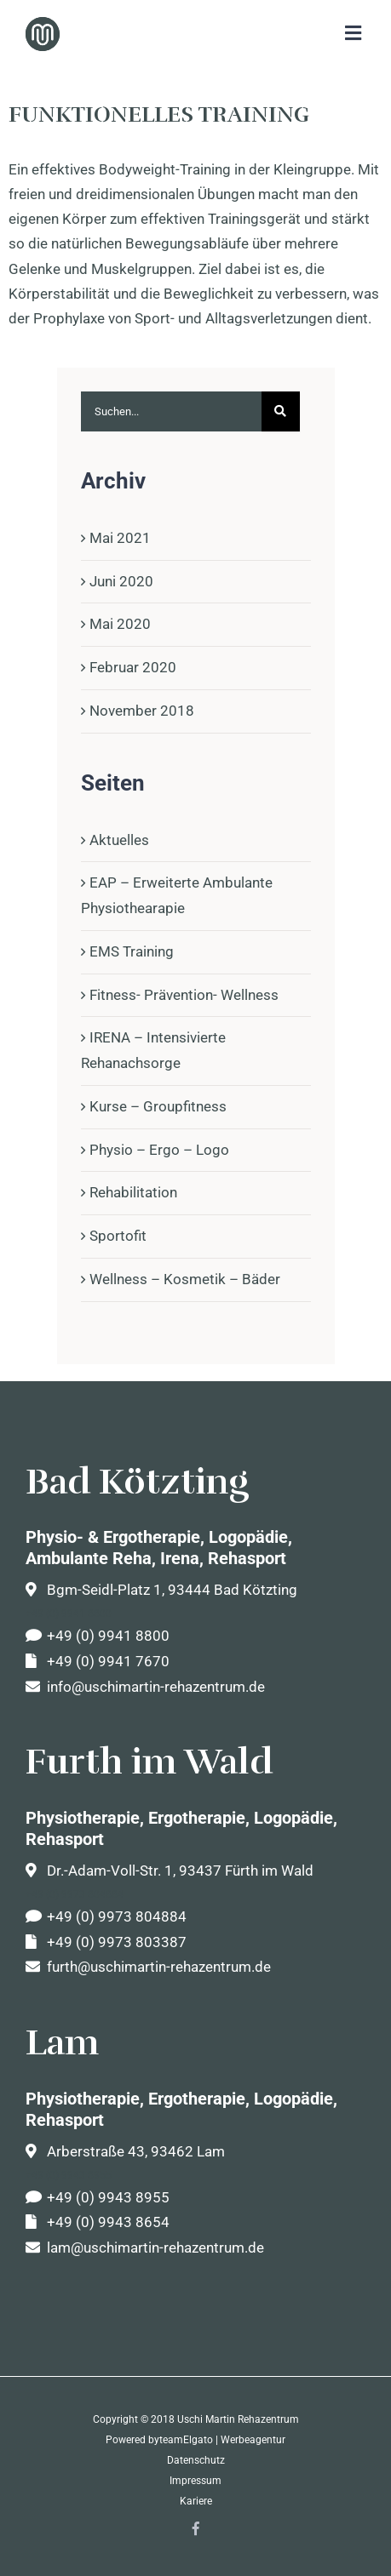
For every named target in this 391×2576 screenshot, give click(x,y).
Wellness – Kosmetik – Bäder (184, 1279)
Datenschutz (196, 2460)
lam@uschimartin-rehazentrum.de (145, 2247)
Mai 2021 (120, 537)
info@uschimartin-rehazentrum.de (145, 1686)
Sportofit (118, 1235)
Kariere (196, 2501)
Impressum (195, 2481)
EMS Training (131, 951)
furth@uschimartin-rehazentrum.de (148, 1966)
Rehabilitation (133, 1192)
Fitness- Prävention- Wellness (184, 994)
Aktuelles (119, 839)
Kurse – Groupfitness (158, 1106)
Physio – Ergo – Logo (159, 1149)
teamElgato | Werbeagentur (222, 2440)
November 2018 (141, 710)
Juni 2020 (121, 581)
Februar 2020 (132, 667)
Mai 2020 (120, 623)
